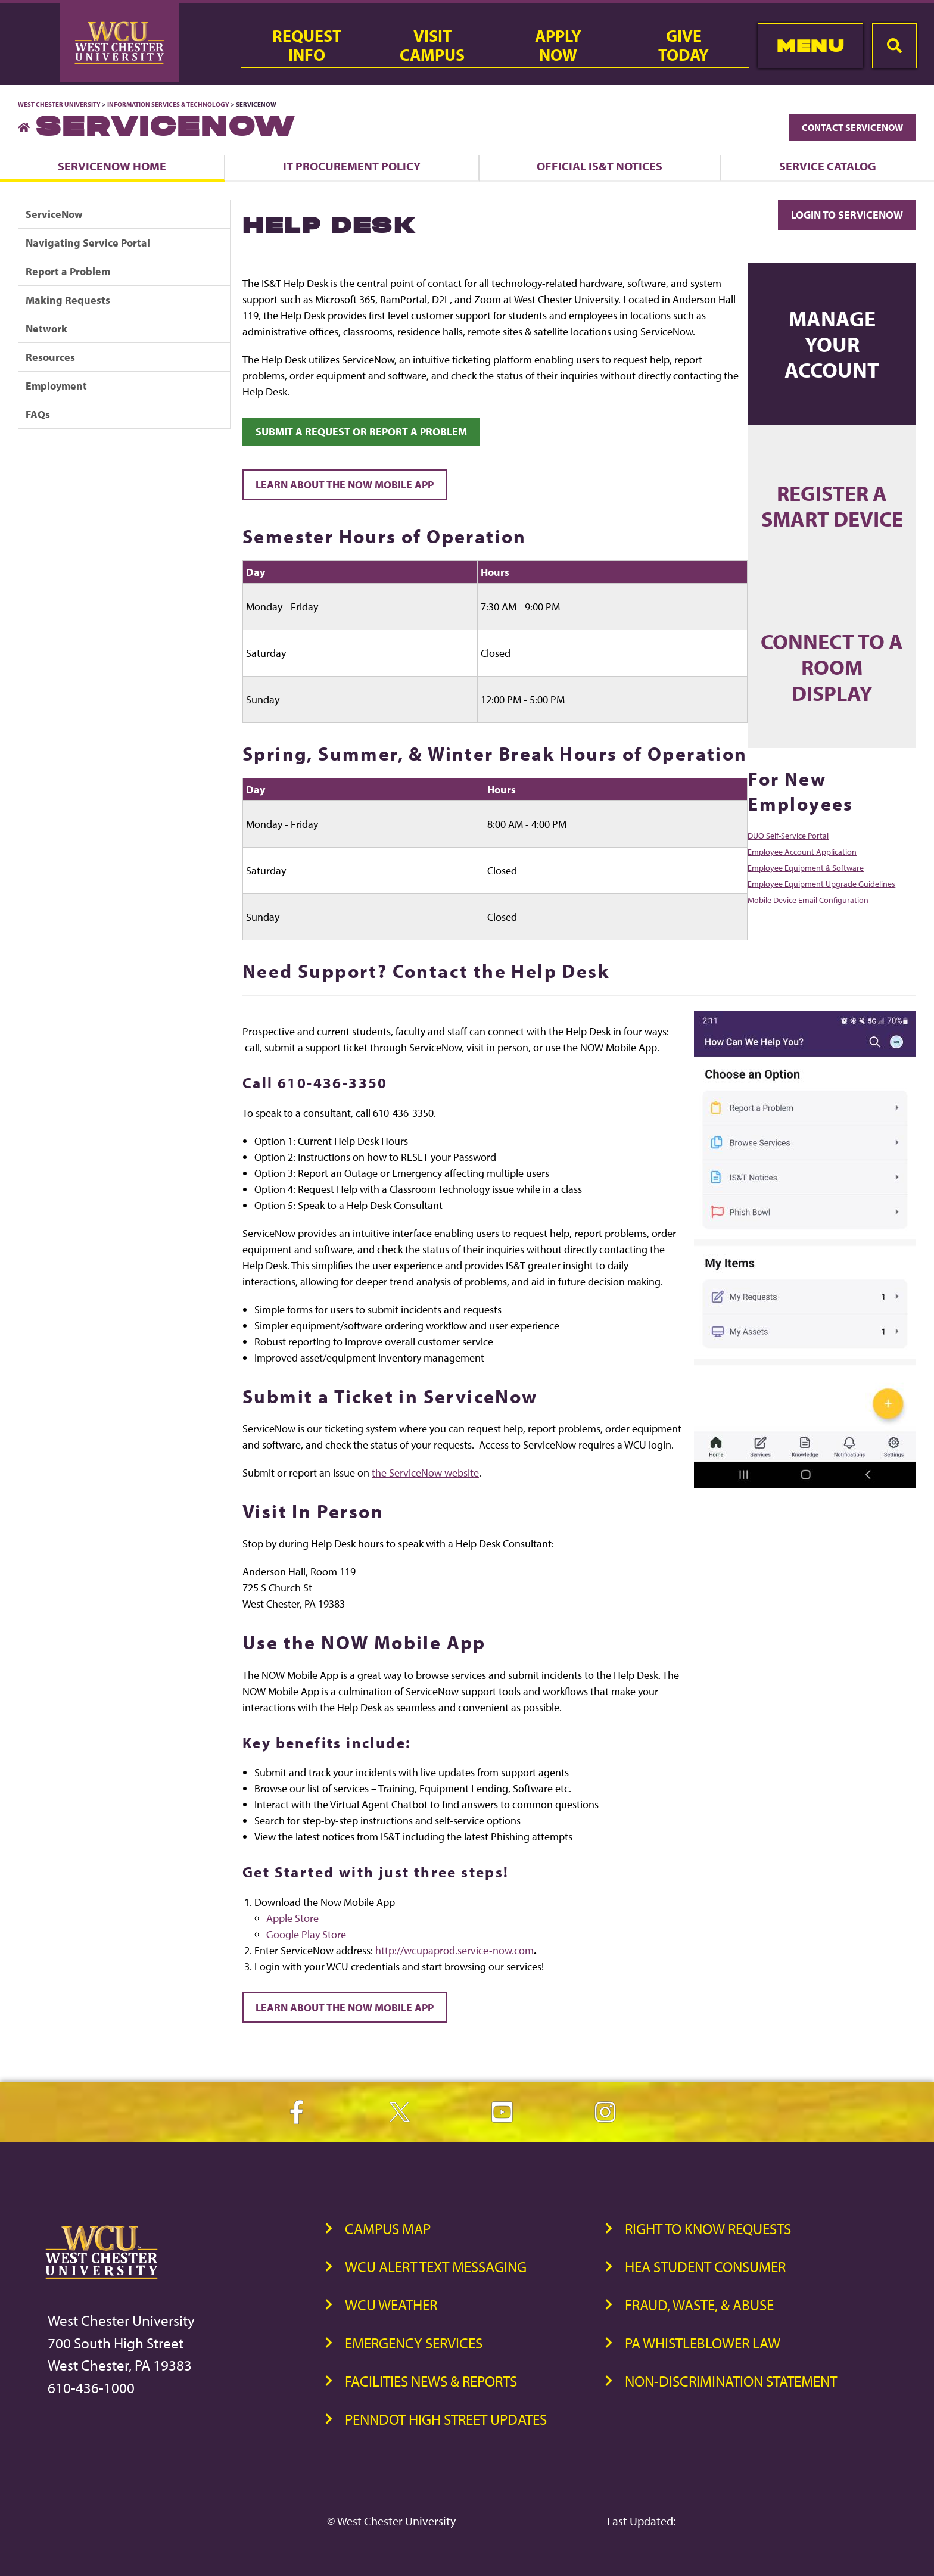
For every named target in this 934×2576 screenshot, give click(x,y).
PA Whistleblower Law (702, 2343)
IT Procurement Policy (352, 165)
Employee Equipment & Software (806, 867)
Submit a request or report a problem (361, 431)
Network (46, 328)
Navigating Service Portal (88, 243)
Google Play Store (306, 1934)
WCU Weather (391, 2304)
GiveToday (683, 45)
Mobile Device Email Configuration (808, 900)
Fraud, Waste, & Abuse (699, 2304)
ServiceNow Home (112, 165)
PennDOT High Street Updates (446, 2419)
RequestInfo (306, 45)
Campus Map (388, 2228)
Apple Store (292, 1918)
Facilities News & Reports (431, 2381)
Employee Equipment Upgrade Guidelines (821, 884)
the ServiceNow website (425, 1472)
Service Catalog (827, 165)
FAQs (38, 414)
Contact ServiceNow (852, 127)
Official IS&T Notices (599, 165)
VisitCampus (432, 45)
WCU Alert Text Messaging (436, 2266)
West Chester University (59, 104)
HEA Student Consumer (705, 2266)
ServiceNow (54, 214)
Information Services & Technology (169, 104)
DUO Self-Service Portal (788, 835)
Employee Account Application (802, 851)
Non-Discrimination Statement (731, 2381)
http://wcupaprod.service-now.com (454, 1950)
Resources (50, 357)
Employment (56, 386)
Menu (810, 46)
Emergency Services (413, 2343)
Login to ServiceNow (847, 215)
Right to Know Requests (708, 2228)
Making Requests (68, 300)
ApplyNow (558, 45)
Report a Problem (68, 271)
